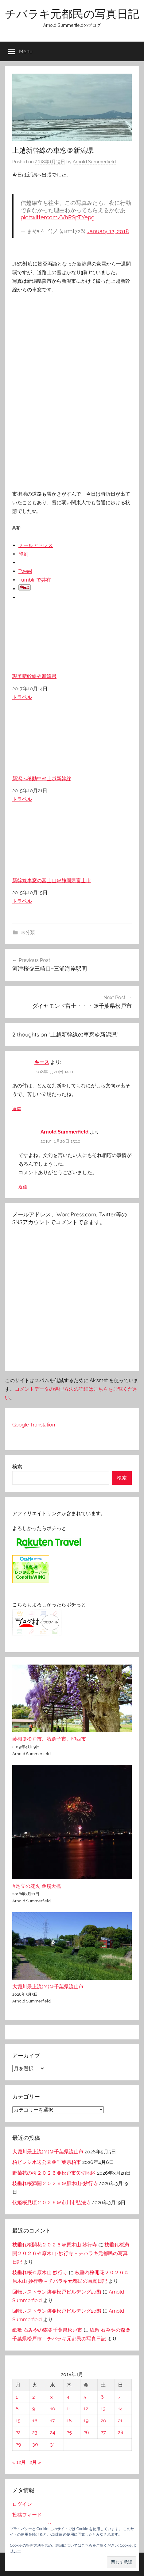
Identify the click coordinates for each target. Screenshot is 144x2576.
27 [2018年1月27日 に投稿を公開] (103, 2432)
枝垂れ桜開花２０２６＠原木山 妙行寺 (54, 2245)
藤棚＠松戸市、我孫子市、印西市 (49, 1739)
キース (41, 1062)
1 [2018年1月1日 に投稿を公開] (17, 2397)
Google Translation (33, 1425)
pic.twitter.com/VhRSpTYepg (58, 217)
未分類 (28, 932)
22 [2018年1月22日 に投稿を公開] (18, 2432)
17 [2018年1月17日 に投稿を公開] (52, 2421)
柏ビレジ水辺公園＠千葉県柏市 (46, 2162)
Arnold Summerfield (94, 161)
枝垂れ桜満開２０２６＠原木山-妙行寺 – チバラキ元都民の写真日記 (70, 2253)
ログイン (22, 2504)
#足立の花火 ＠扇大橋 (36, 1886)
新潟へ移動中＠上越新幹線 (72, 746)
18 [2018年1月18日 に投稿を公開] (69, 2421)
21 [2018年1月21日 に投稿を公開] (120, 2421)
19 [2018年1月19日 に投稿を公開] (86, 2421)
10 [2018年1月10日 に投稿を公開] (52, 2409)
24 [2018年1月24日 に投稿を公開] (52, 2432)
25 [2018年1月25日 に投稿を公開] (69, 2432)
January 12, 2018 (108, 231)
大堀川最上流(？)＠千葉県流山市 (48, 1987)
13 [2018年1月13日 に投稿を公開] (103, 2409)
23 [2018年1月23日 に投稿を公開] (34, 2432)
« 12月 (19, 2462)
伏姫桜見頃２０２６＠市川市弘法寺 (51, 2202)
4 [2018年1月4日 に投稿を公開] (68, 2397)
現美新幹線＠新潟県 (72, 644)
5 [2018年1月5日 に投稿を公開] (85, 2397)
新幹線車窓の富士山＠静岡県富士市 (72, 848)
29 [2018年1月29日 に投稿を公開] (18, 2444)
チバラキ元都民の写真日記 (72, 14)
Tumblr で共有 (34, 580)
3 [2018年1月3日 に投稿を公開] (51, 2397)
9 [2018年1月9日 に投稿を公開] (33, 2409)
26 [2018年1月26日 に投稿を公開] (86, 2432)
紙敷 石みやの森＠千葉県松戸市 (47, 2330)
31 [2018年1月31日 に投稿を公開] (52, 2444)
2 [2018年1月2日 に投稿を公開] (33, 2397)
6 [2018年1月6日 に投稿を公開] (102, 2397)
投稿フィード (27, 2515)
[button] (121, 2562)
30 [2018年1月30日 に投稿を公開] (35, 2444)
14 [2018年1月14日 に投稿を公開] (120, 2409)
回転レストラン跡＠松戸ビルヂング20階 (56, 2292)
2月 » (35, 2462)
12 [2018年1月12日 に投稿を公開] (86, 2409)
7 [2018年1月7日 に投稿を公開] (119, 2397)
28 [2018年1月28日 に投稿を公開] (120, 2432)
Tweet (25, 571)
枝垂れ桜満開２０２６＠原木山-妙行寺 (55, 2183)
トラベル (22, 697)
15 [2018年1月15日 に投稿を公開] (18, 2421)
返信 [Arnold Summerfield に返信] (22, 1186)
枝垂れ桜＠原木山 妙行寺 (40, 2272)
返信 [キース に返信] (16, 1108)
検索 (17, 1467)
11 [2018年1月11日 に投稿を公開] (69, 2409)
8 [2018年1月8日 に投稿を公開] (17, 2409)
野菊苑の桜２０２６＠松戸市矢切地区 (54, 2173)
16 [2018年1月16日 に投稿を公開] (34, 2421)
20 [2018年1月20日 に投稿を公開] (103, 2421)
